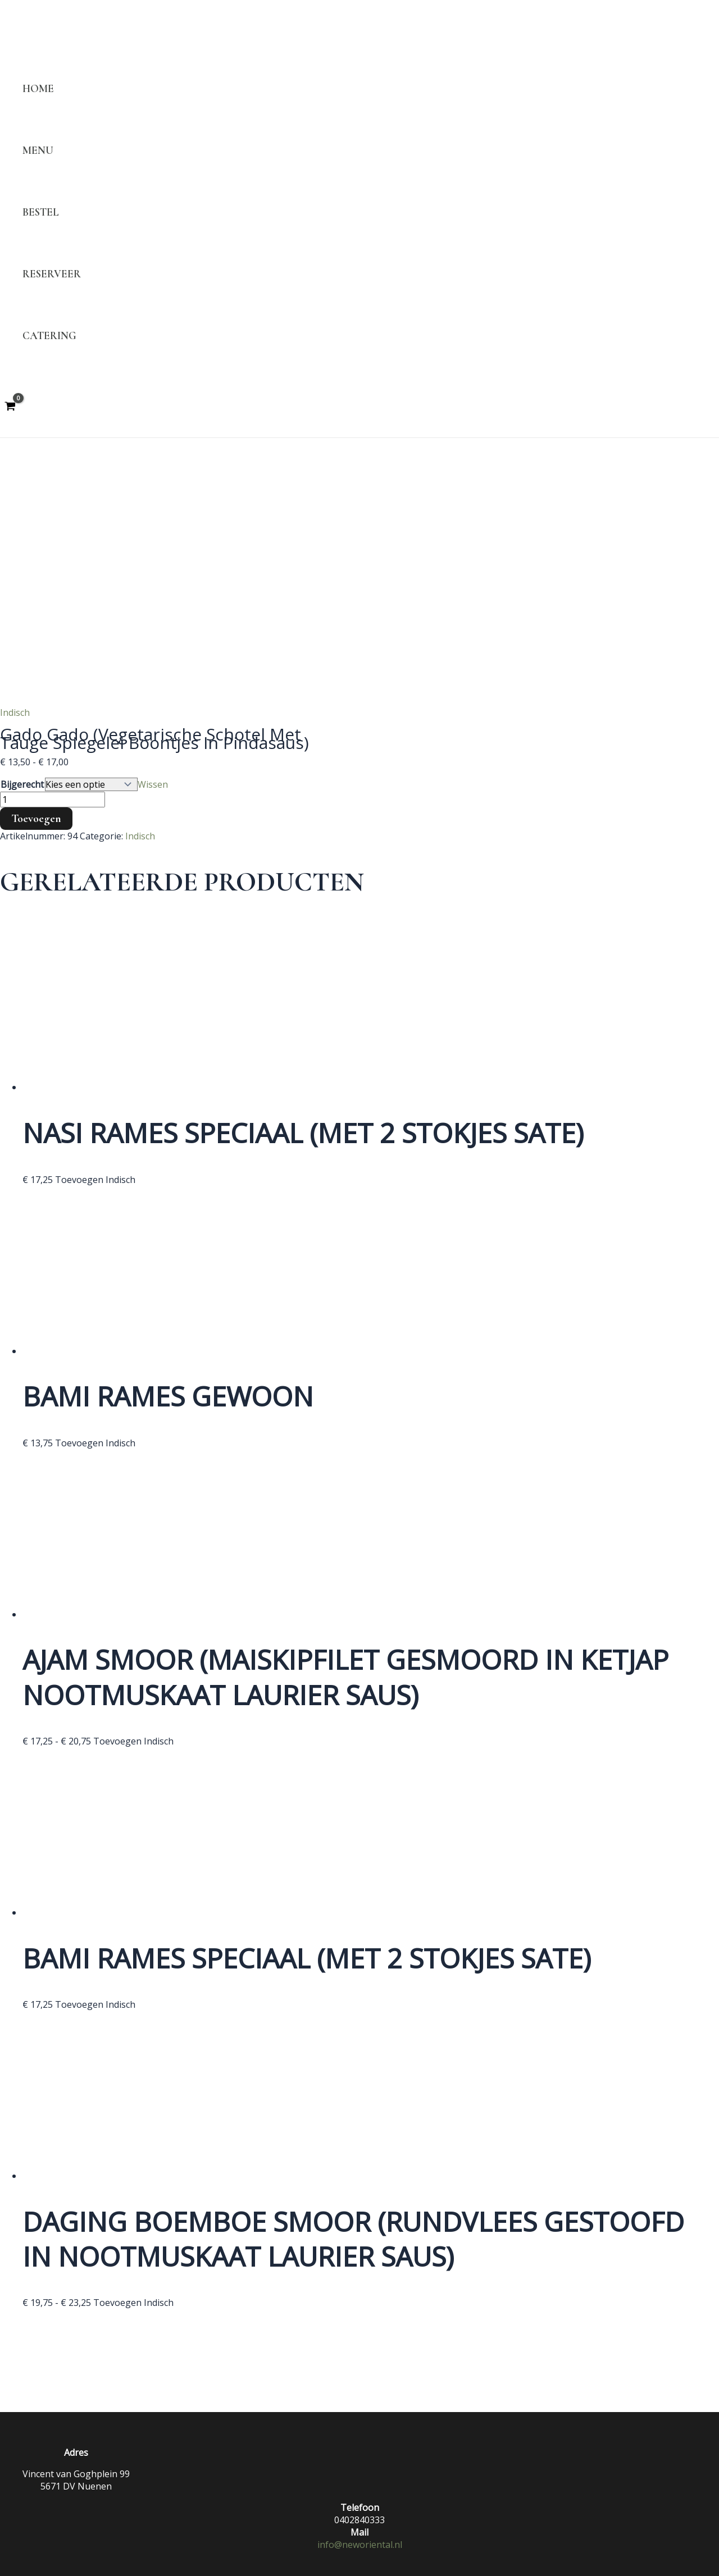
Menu (37, 150)
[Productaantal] (52, 799)
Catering (49, 335)
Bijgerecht (22, 784)
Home (38, 88)
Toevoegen (36, 818)
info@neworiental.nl (359, 2544)
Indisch (15, 712)
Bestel (40, 212)
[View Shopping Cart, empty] (10, 406)
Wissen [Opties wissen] (153, 784)
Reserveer (51, 274)
